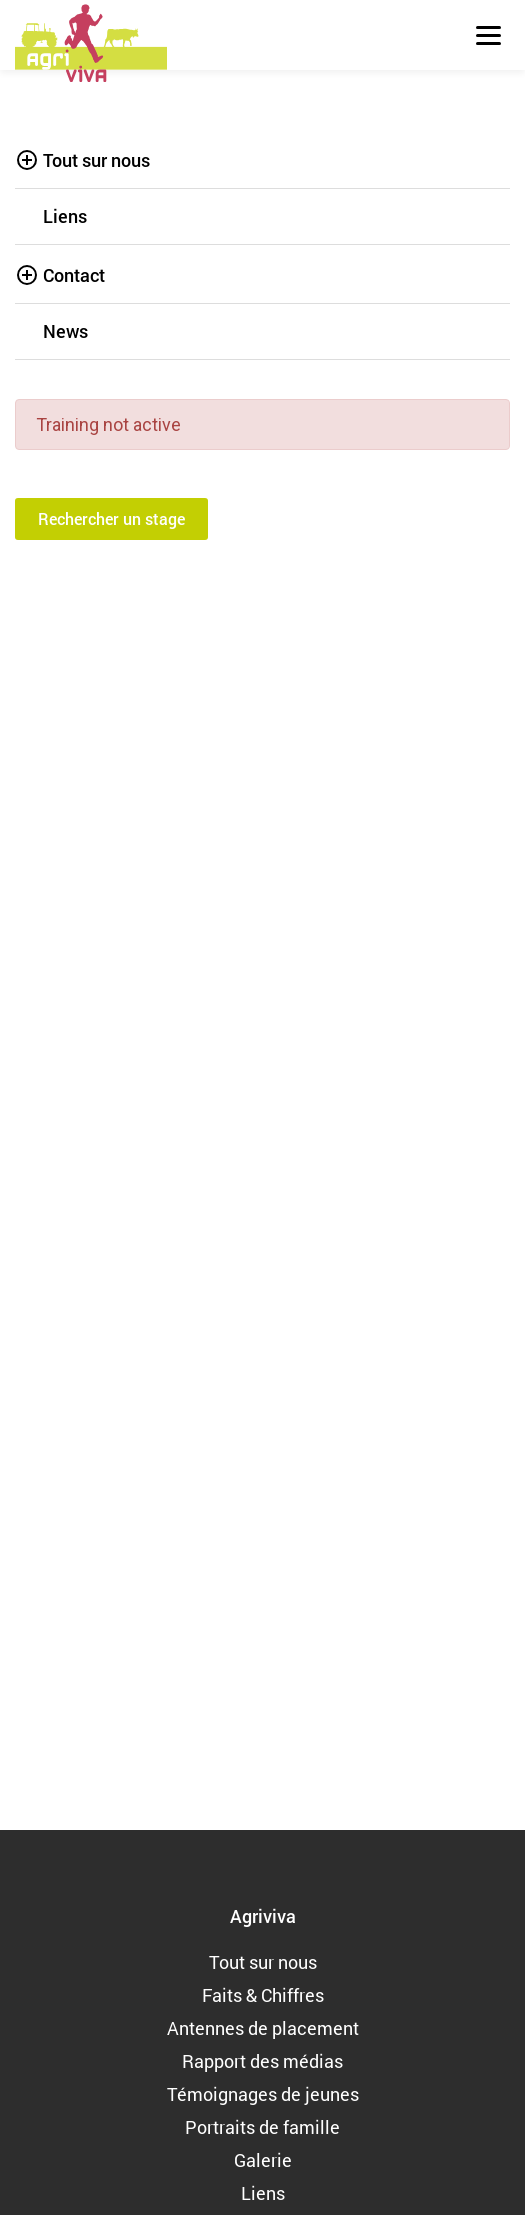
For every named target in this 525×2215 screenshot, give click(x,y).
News (65, 331)
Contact (74, 275)
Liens (65, 216)
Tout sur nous (96, 160)
